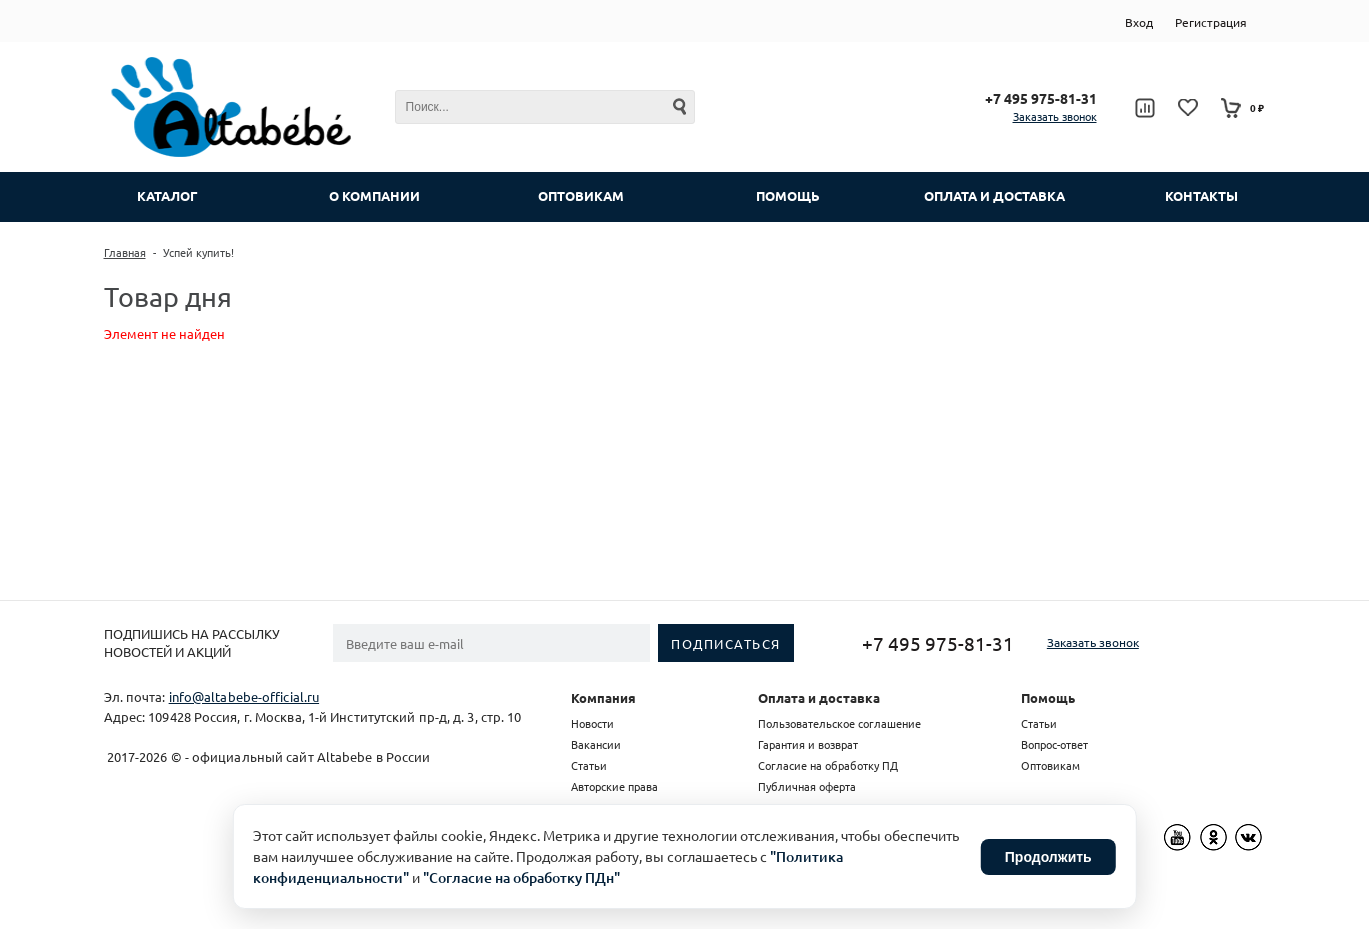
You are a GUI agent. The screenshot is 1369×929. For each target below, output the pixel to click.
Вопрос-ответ (1054, 744)
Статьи (589, 765)
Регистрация (1211, 22)
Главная (125, 252)
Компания (603, 697)
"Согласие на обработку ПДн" (521, 877)
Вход (1139, 22)
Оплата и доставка (819, 697)
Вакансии (596, 744)
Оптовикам (1050, 765)
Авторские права (614, 786)
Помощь (1048, 697)
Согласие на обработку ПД (828, 765)
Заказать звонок (1055, 116)
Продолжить (1048, 857)
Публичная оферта (807, 786)
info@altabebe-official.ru (244, 696)
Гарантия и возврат (808, 744)
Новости (592, 723)
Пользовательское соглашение (839, 723)
